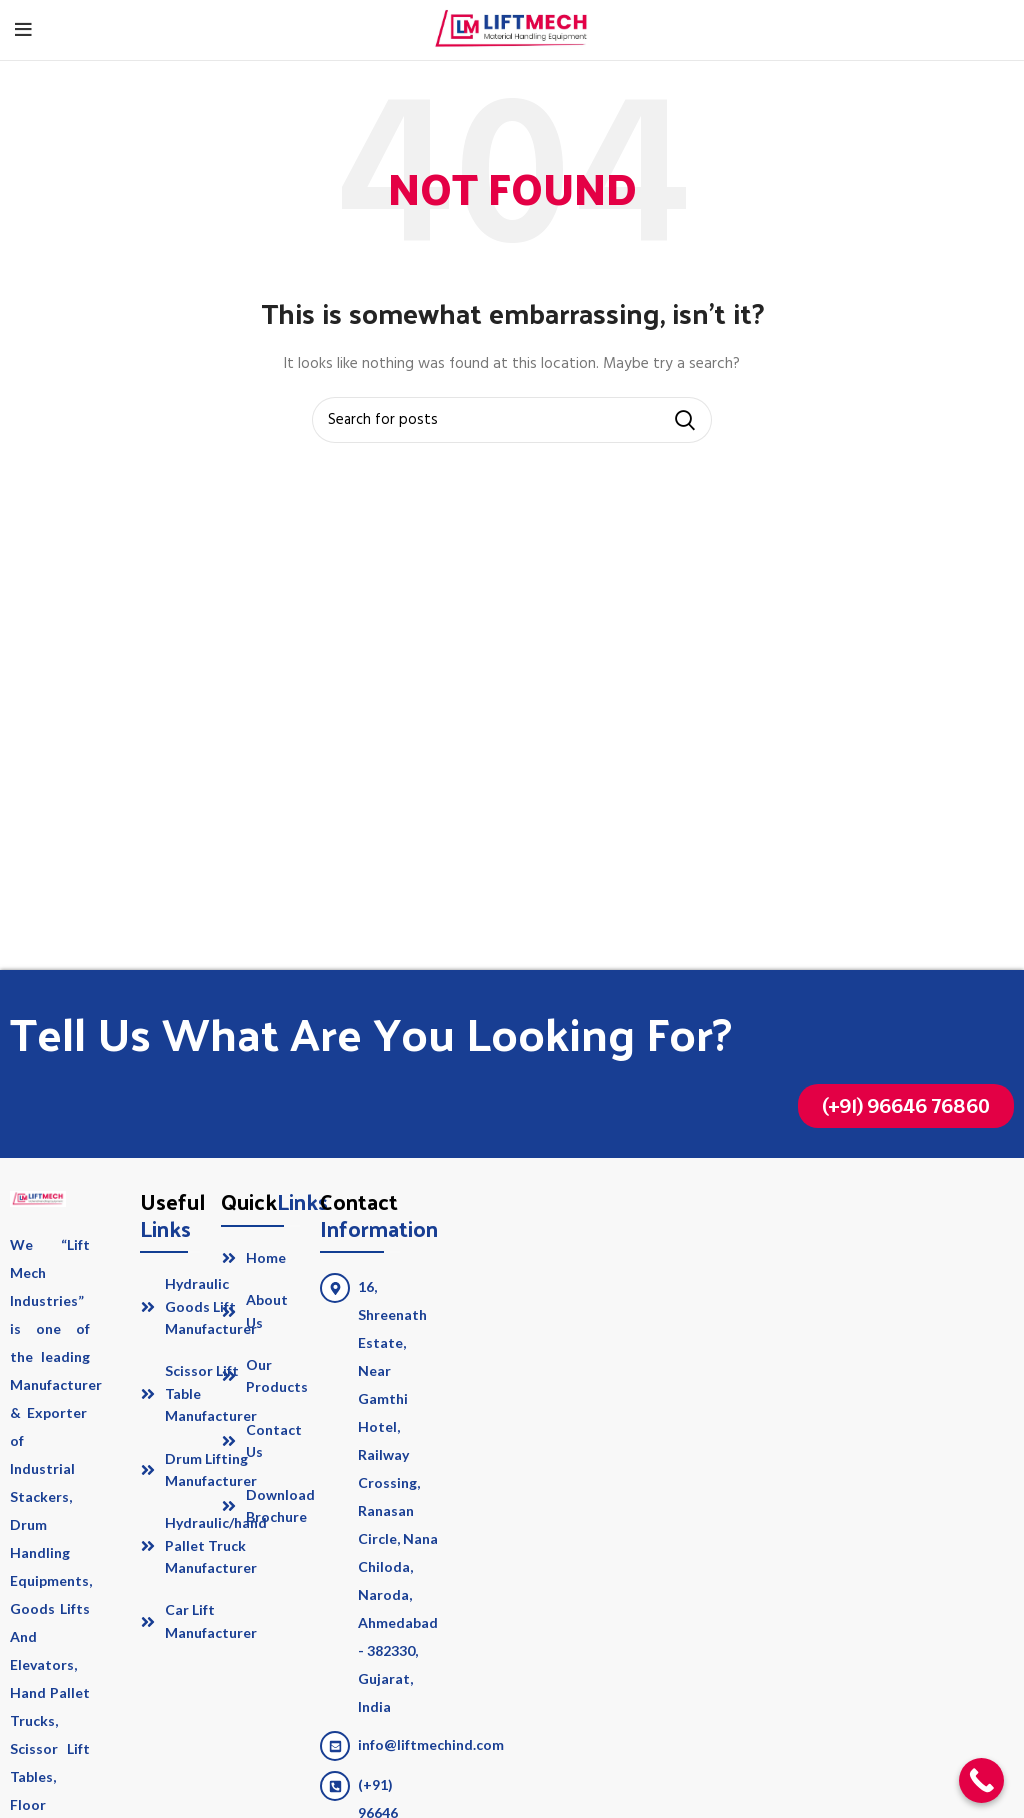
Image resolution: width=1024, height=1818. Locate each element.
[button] (906, 1106)
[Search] (512, 420)
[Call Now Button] (981, 1780)
